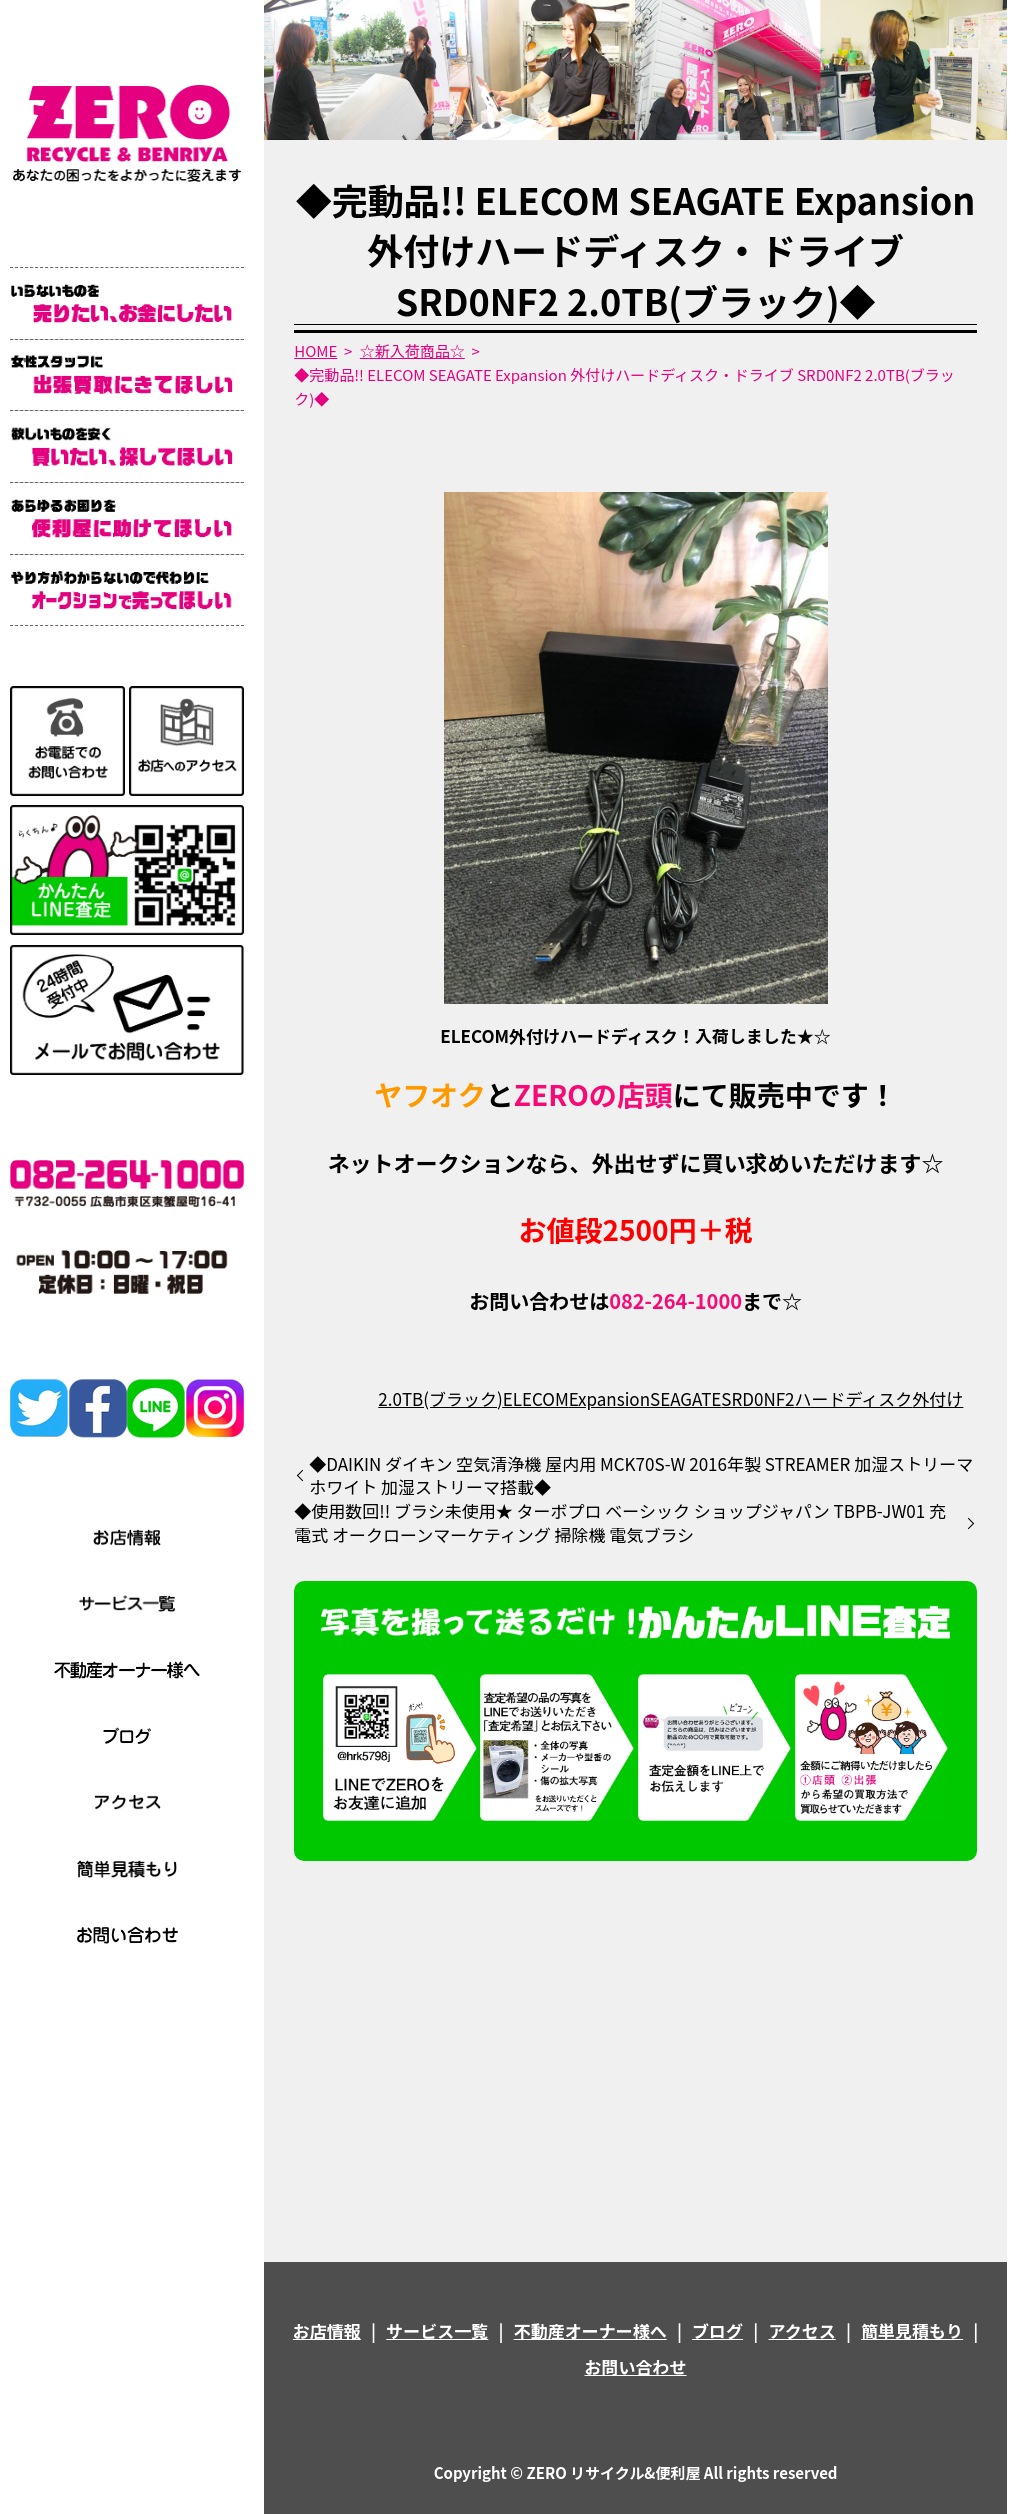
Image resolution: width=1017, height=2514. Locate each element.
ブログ (717, 2330)
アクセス (802, 2330)
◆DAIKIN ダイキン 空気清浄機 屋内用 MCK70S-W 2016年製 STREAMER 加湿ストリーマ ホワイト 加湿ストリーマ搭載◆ (641, 1476)
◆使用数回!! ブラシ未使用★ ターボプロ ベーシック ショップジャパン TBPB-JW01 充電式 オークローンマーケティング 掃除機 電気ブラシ (620, 1523)
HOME (315, 350)
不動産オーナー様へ (590, 2330)
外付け (937, 1398)
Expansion (609, 1398)
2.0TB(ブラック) (440, 1398)
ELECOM (536, 1398)
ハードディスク (854, 1398)
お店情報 (327, 2330)
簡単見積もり (912, 2330)
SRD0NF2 (757, 1398)
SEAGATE (685, 1398)
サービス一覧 (437, 2330)
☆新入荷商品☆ (412, 350)
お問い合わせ (636, 2366)
